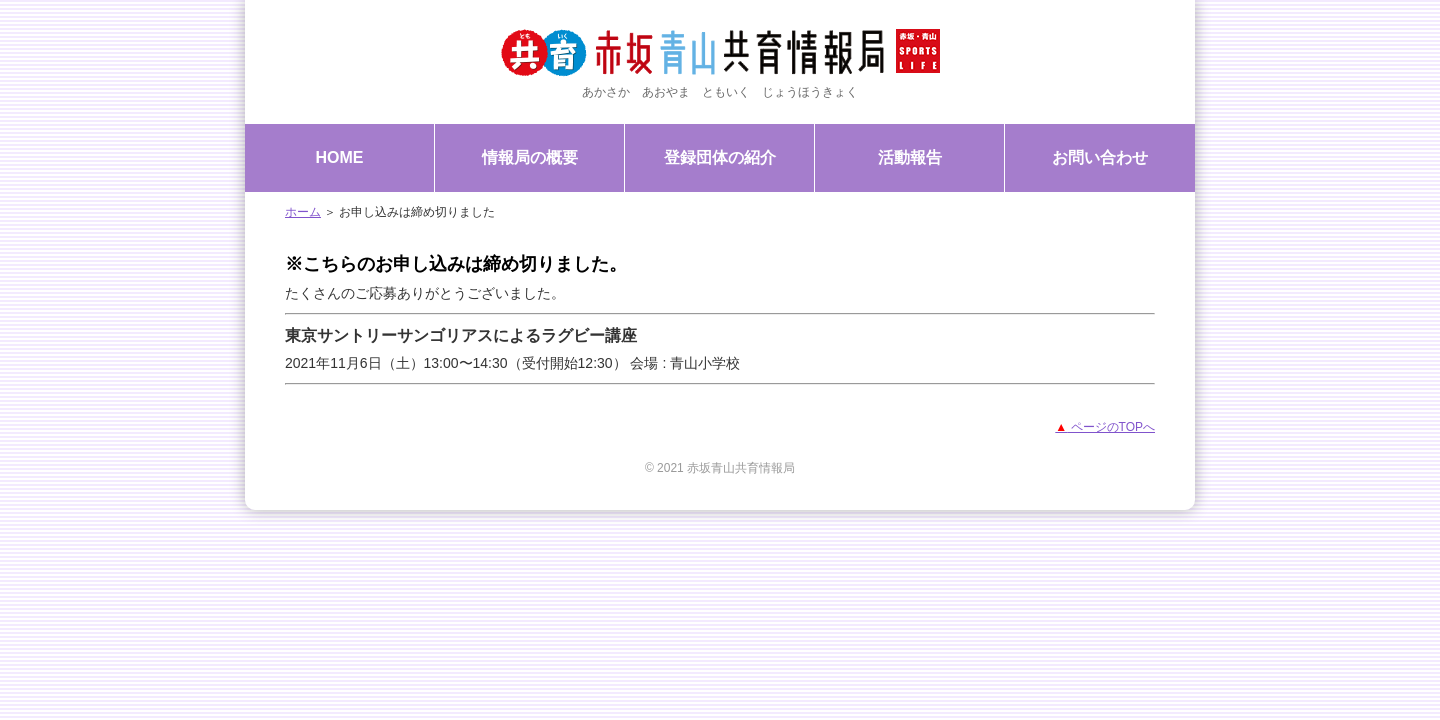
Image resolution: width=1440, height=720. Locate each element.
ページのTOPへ (1105, 427)
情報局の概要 (530, 157)
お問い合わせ (1100, 157)
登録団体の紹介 (720, 157)
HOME (340, 157)
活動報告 (910, 157)
